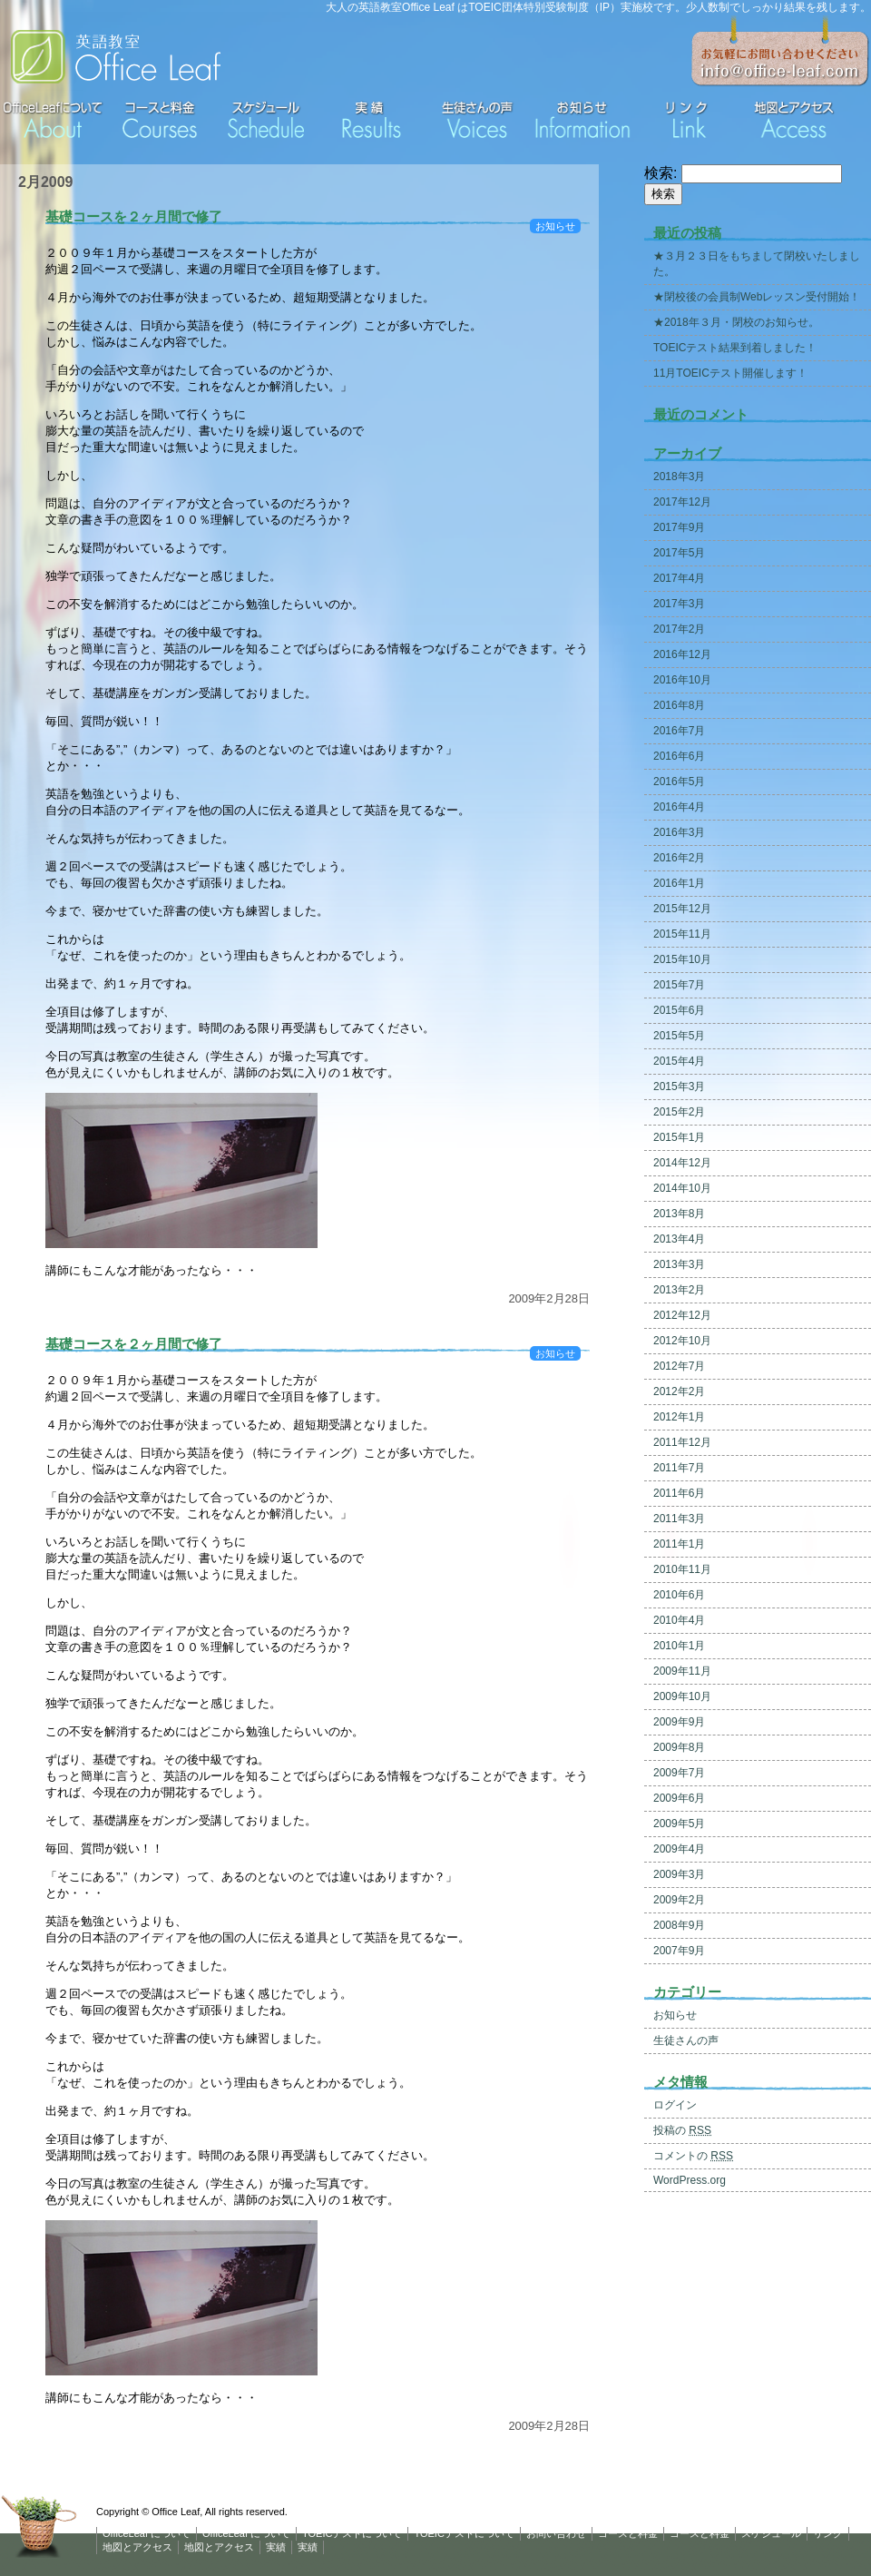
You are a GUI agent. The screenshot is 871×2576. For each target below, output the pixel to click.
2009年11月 (682, 1671)
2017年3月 (679, 603)
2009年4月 (679, 1849)
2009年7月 (679, 1772)
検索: (660, 173)
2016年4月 (679, 807)
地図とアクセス (137, 2547)
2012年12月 (682, 1315)
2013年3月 (679, 1264)
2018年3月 (679, 476)
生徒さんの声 (686, 2040)
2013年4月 (679, 1239)
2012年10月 (682, 1340)
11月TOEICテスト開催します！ (730, 373)
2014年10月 (682, 1188)
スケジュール (771, 2533)
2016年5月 (679, 781)
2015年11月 (682, 934)
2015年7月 (679, 984)
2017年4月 (679, 578)
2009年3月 (679, 1874)
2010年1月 (679, 1645)
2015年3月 (679, 1086)
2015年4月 (679, 1061)
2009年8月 (679, 1747)
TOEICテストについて (352, 2533)
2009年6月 (679, 1798)
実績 (276, 2547)
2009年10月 (682, 1696)
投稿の (682, 2130)
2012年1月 (679, 1417)
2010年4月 (679, 1620)
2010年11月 (682, 1569)
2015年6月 (679, 1010)
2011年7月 (679, 1467)
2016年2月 (679, 857)
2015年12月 (682, 908)
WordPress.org (689, 2180)
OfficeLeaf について (147, 2533)
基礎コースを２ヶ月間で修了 (133, 216)
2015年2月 (679, 1112)
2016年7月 (679, 730)
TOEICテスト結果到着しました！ (735, 347)
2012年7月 (679, 1366)
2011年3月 (679, 1518)
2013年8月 (679, 1213)
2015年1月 (679, 1137)
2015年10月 (682, 959)
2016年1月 (679, 883)
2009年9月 (679, 1722)
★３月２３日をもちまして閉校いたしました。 (756, 264)
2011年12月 (682, 1442)
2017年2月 (679, 629)
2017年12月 (682, 502)
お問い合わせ (556, 2533)
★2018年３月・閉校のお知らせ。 (736, 322)
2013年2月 (679, 1289)
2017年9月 (679, 527)
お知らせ (555, 226)
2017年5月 (679, 552)
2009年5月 (679, 1823)
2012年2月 (679, 1391)
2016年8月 (679, 705)
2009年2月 (679, 1899)
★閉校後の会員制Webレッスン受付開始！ (756, 296)
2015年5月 (679, 1035)
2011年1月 (679, 1544)
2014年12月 (682, 1162)
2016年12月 (682, 654)
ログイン (675, 2105)
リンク (828, 2533)
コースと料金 (628, 2533)
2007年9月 (679, 1950)
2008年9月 (679, 1925)
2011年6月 (679, 1493)
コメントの (693, 2155)
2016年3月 (679, 832)
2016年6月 (679, 756)
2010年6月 (679, 1594)
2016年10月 (682, 679)
